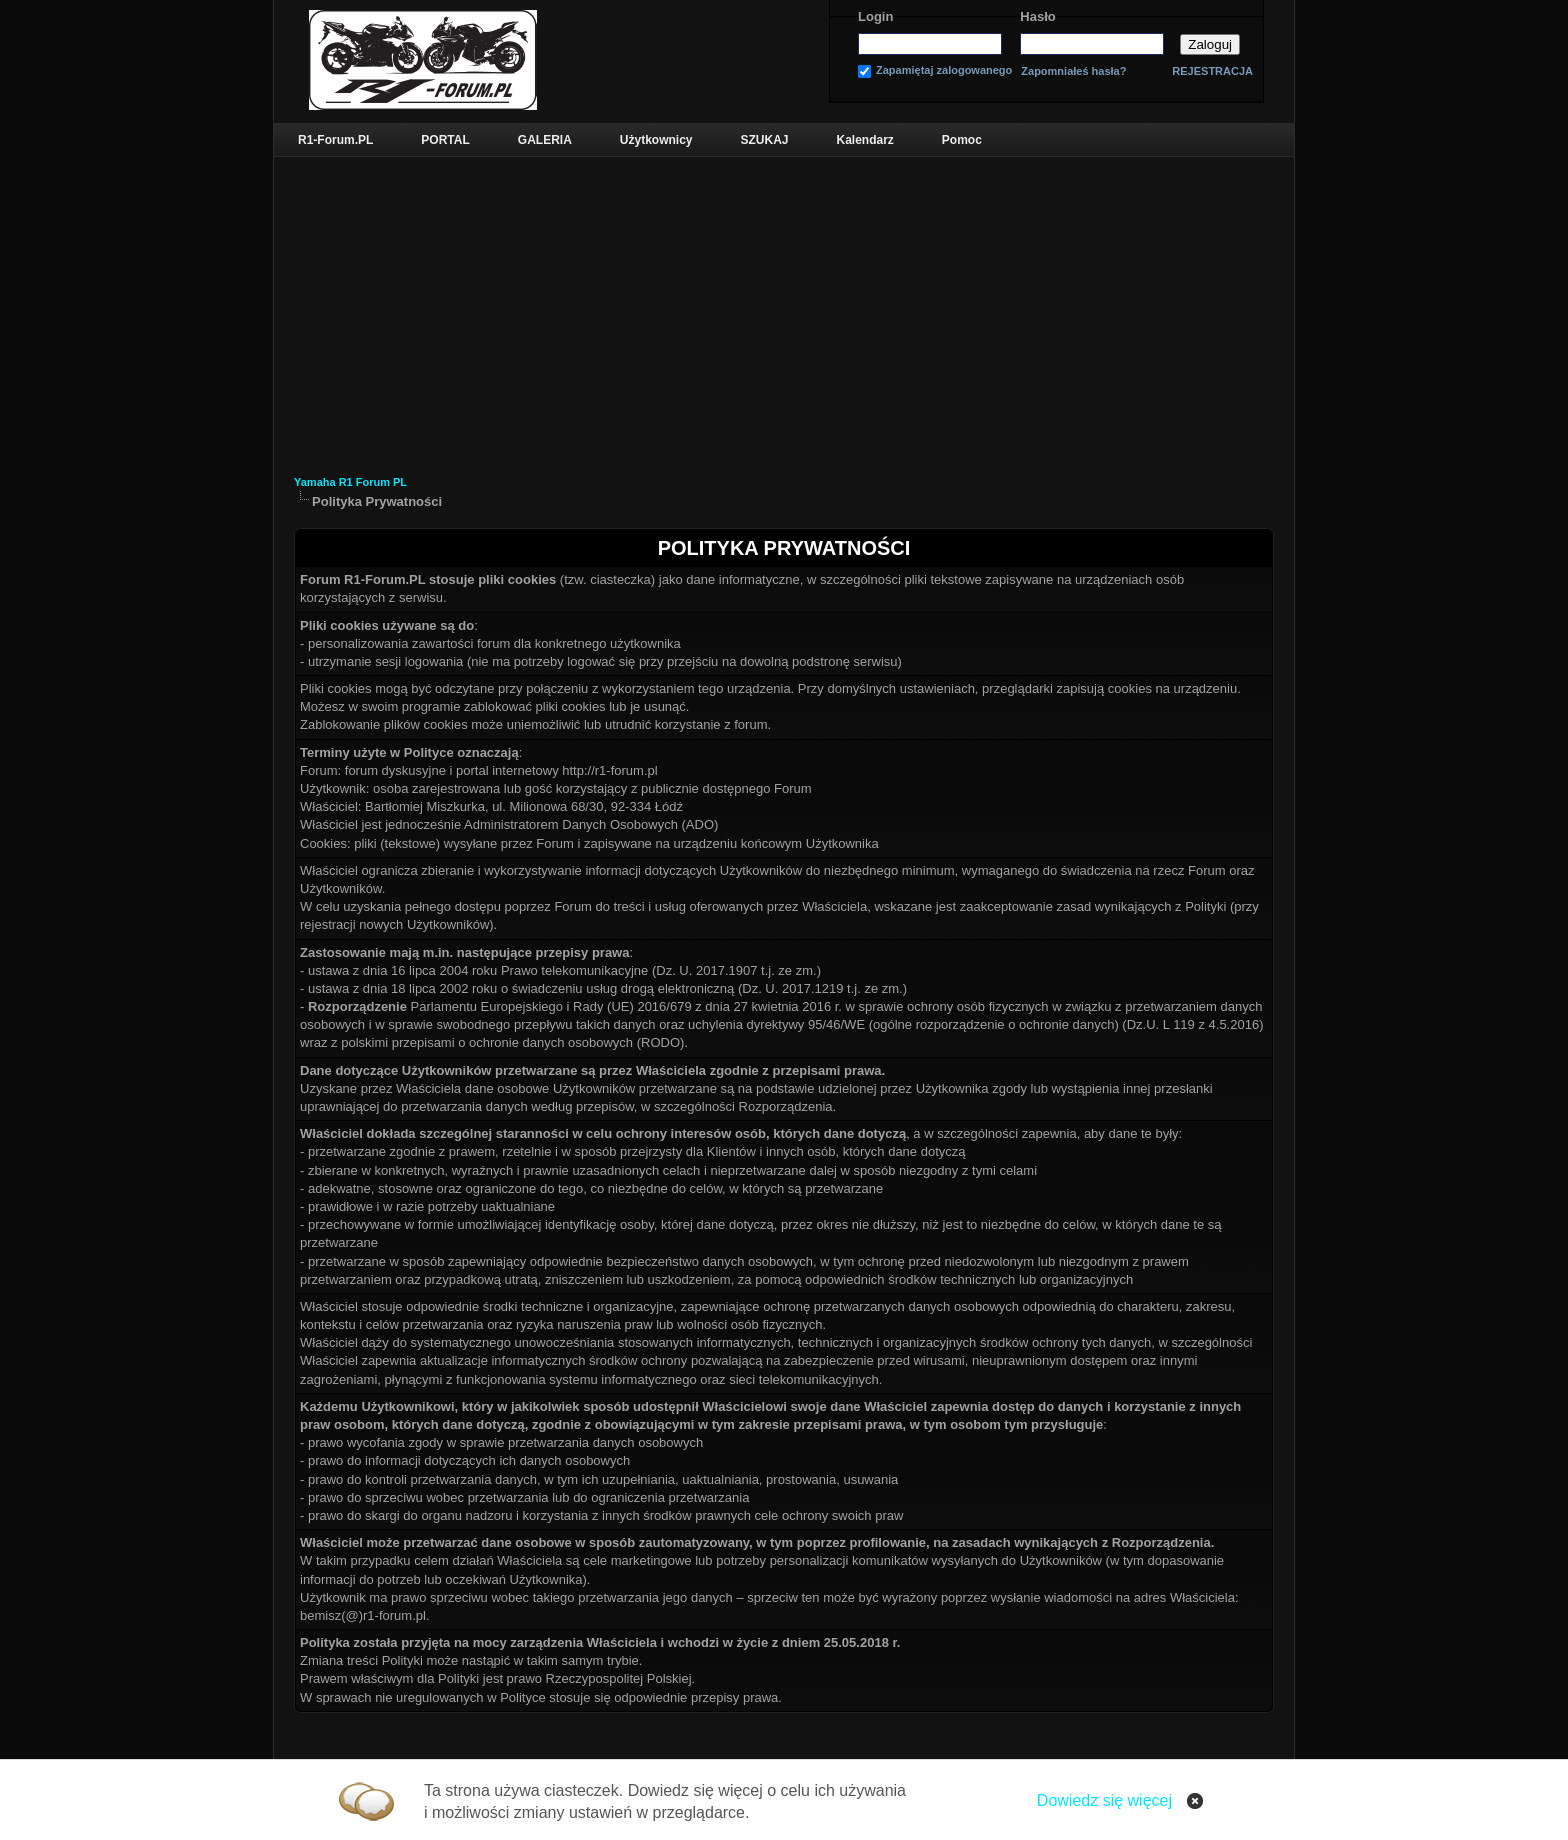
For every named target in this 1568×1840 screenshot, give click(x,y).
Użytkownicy (656, 140)
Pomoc (962, 140)
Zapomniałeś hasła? (1073, 71)
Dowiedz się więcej (1104, 1800)
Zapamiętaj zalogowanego (944, 70)
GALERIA (545, 140)
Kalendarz (865, 140)
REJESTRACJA (1212, 71)
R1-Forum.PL (335, 140)
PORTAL (445, 140)
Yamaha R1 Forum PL (350, 482)
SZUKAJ (764, 140)
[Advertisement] (784, 307)
